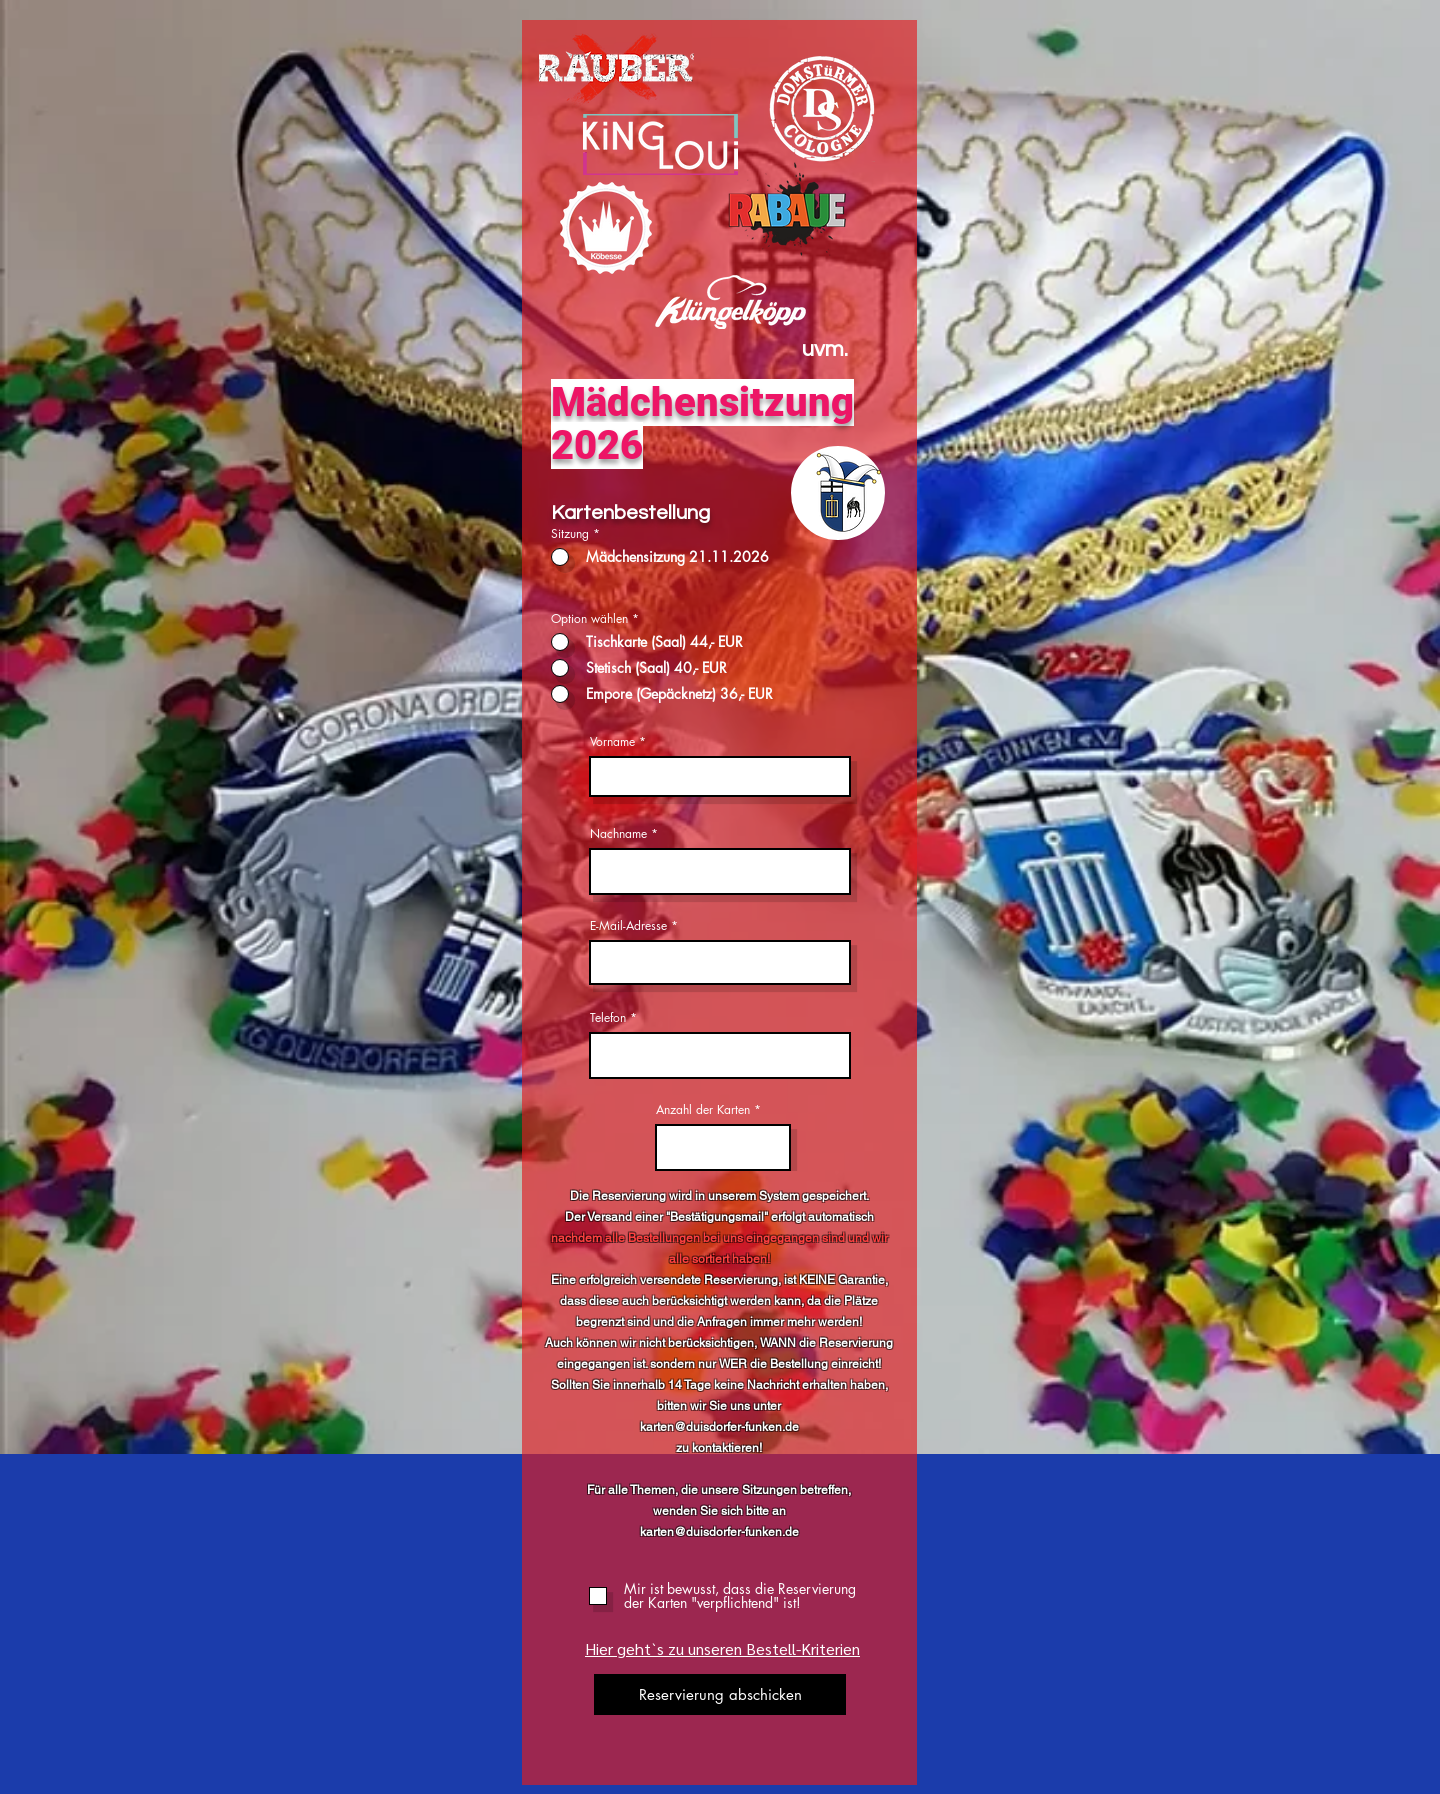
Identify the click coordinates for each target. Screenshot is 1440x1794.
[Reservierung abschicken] (720, 1694)
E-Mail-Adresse (628, 926)
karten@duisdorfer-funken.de (719, 1427)
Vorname (612, 742)
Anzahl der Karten (703, 1110)
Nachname (618, 834)
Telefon (608, 1018)
